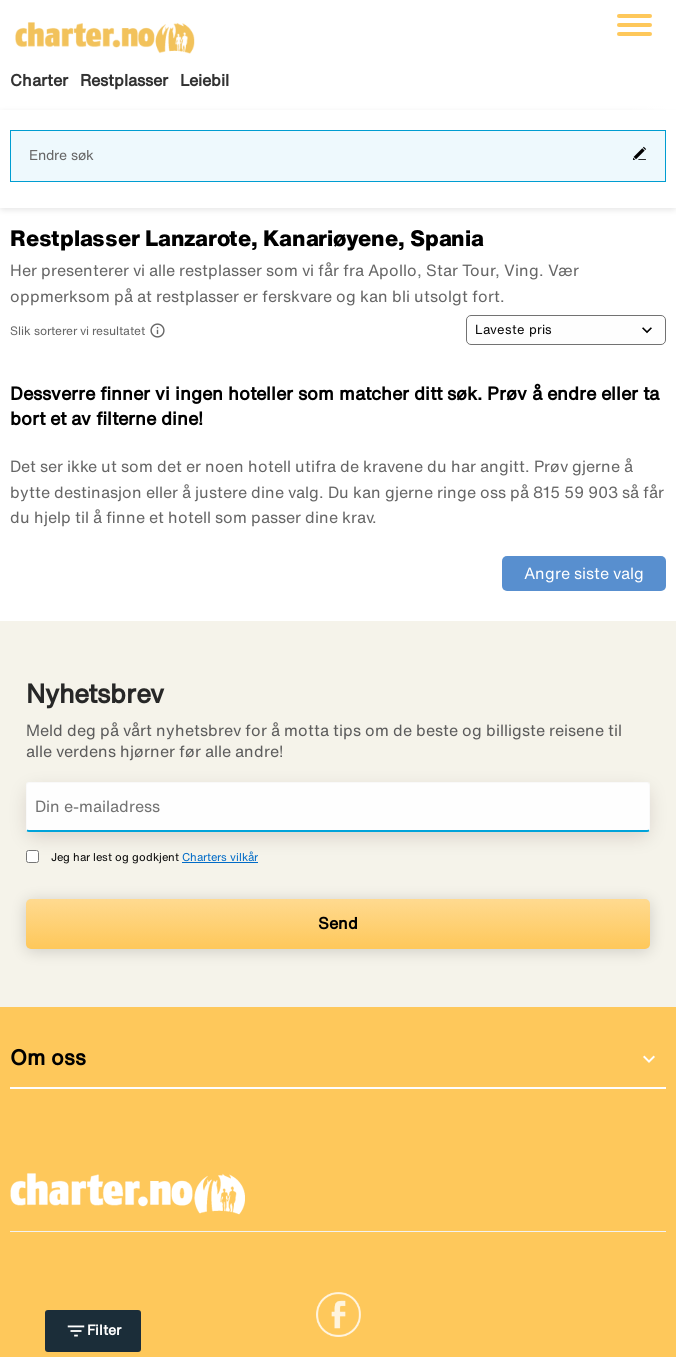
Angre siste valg (584, 573)
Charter (39, 80)
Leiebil (204, 80)
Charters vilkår (220, 856)
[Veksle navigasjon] (634, 25)
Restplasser (124, 80)
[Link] (338, 1313)
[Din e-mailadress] (338, 807)
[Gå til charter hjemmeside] (105, 31)
